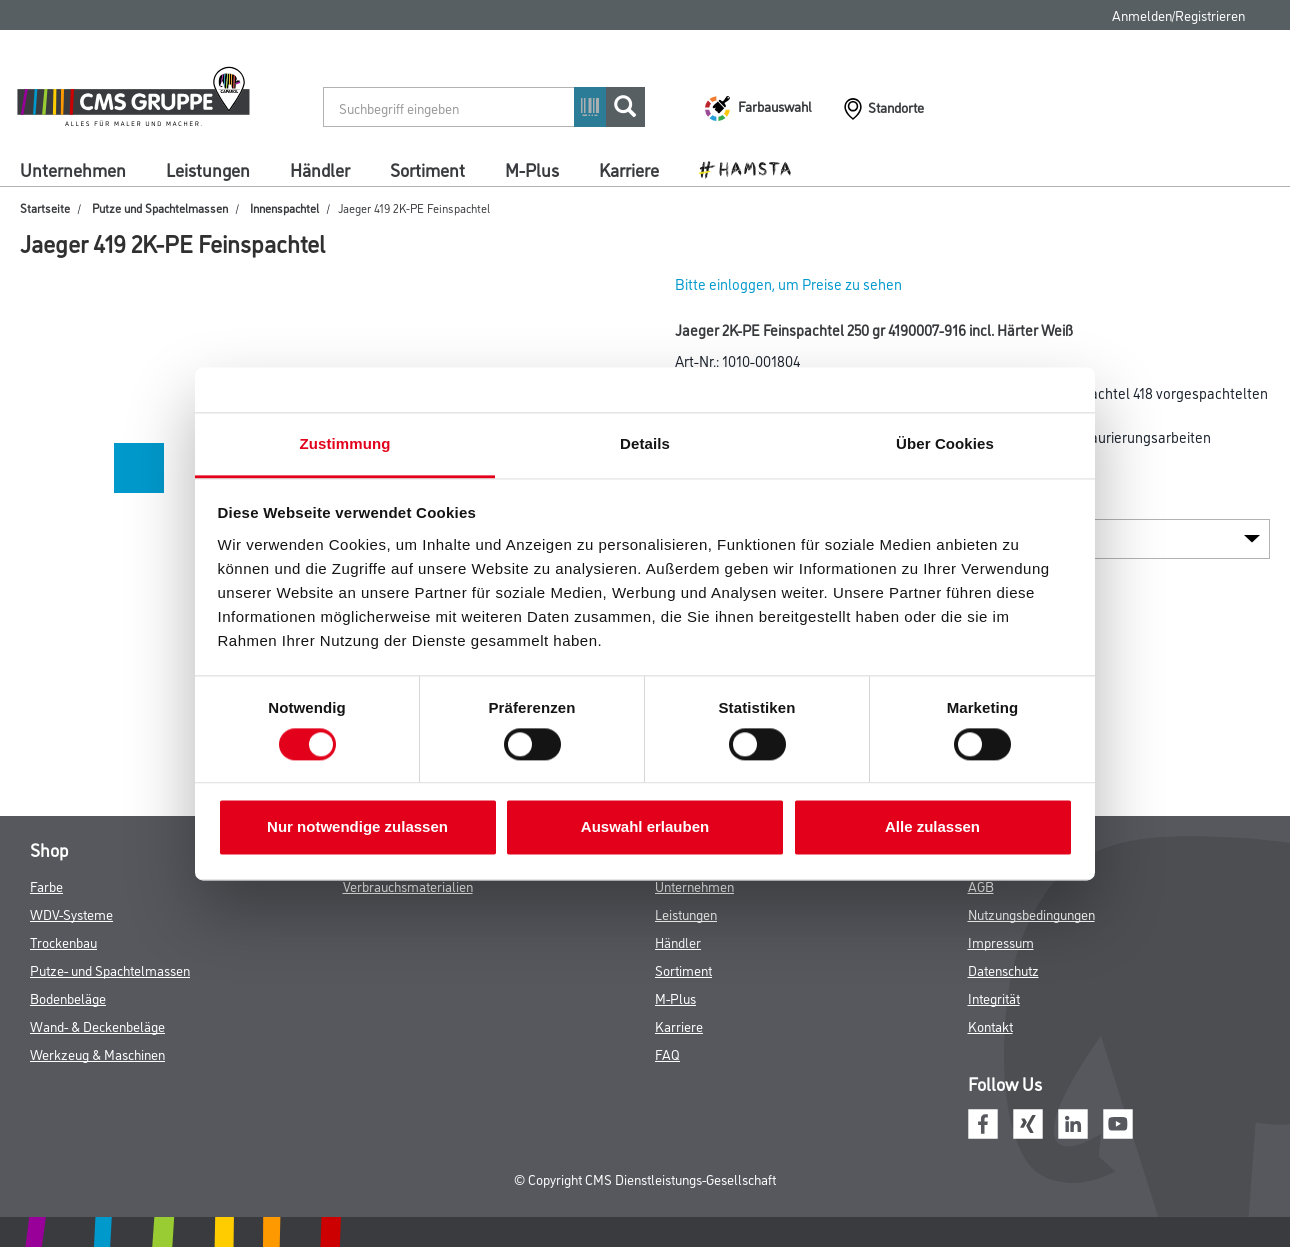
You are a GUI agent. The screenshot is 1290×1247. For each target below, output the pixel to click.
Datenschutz (1003, 969)
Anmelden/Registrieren (1178, 14)
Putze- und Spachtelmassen (110, 969)
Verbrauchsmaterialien (408, 885)
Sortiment (427, 169)
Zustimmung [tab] (345, 443)
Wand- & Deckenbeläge (97, 1025)
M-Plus (532, 169)
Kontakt (990, 1025)
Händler (320, 169)
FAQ (667, 1053)
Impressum (1001, 941)
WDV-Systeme (71, 913)
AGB (981, 885)
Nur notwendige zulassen (357, 827)
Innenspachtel (284, 207)
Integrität (994, 997)
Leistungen (208, 169)
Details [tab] (645, 443)
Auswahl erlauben (645, 827)
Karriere (629, 169)
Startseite (45, 207)
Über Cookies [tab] (945, 443)
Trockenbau (63, 941)
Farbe (46, 885)
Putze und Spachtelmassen (160, 207)
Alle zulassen (932, 827)
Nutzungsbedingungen (1031, 913)
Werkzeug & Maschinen (97, 1053)
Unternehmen (73, 169)
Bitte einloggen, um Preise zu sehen (788, 283)
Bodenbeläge (68, 997)
